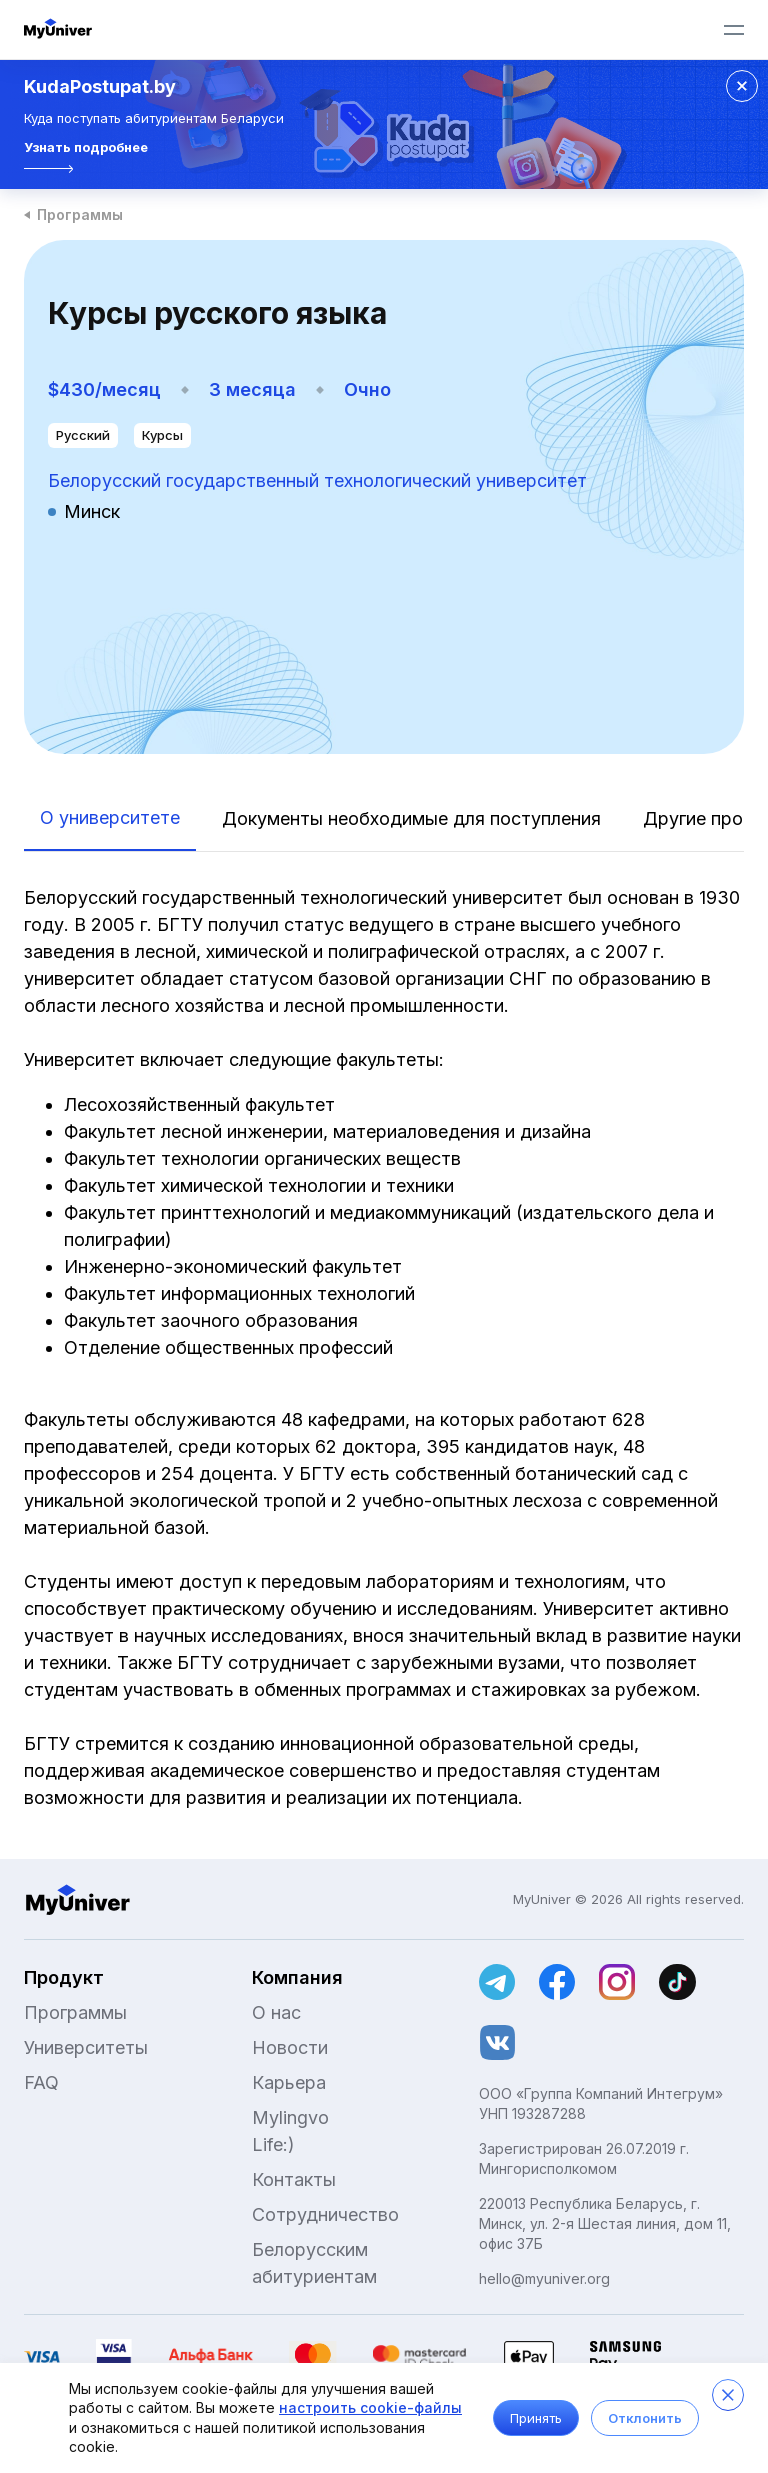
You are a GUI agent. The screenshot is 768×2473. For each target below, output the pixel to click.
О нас (276, 2012)
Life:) (273, 2144)
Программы (80, 214)
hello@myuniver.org (544, 2278)
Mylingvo (290, 2117)
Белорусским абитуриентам (314, 2263)
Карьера (289, 2082)
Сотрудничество (325, 2214)
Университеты (86, 2047)
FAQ (41, 2082)
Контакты (294, 2179)
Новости (290, 2047)
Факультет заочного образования (213, 1320)
